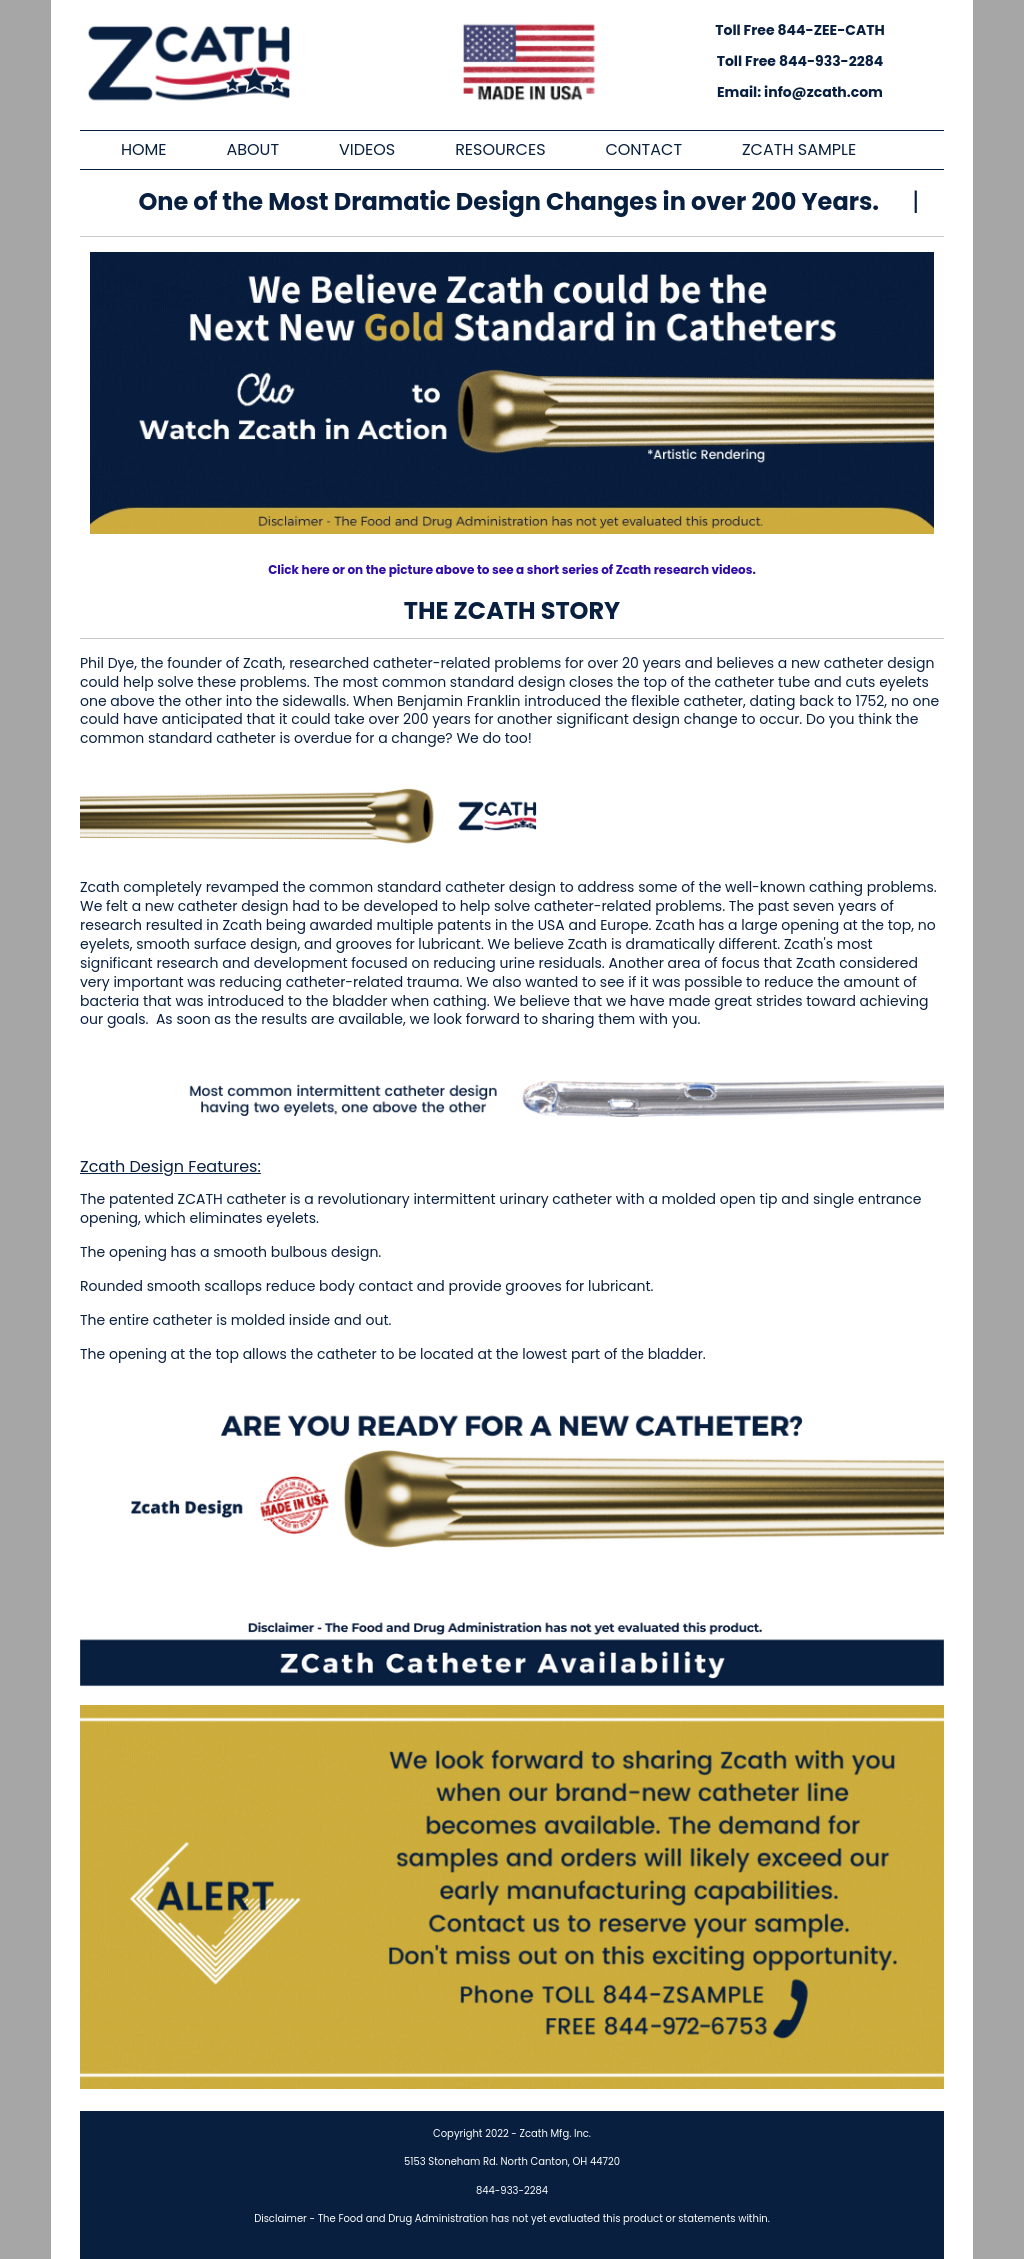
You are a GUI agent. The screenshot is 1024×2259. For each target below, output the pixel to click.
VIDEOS (367, 150)
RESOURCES (500, 150)
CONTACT (643, 150)
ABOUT (252, 150)
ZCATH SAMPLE (799, 150)
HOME (144, 150)
